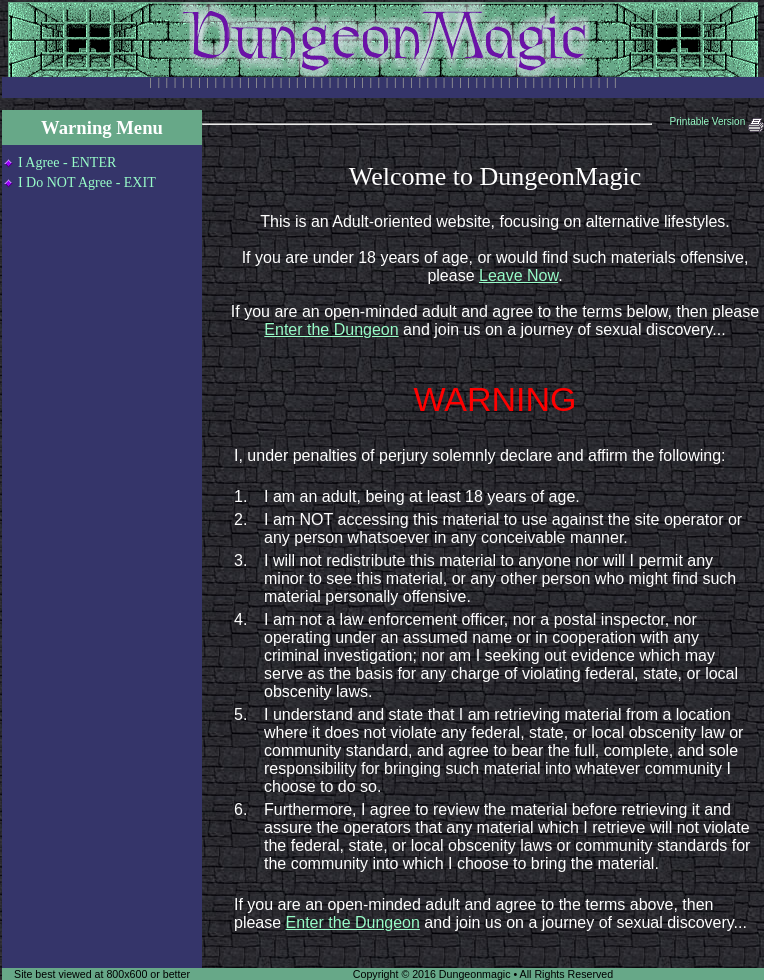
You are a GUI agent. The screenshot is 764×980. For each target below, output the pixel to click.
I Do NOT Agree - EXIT (87, 182)
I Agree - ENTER (67, 162)
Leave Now (518, 275)
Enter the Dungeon (331, 329)
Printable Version (717, 121)
